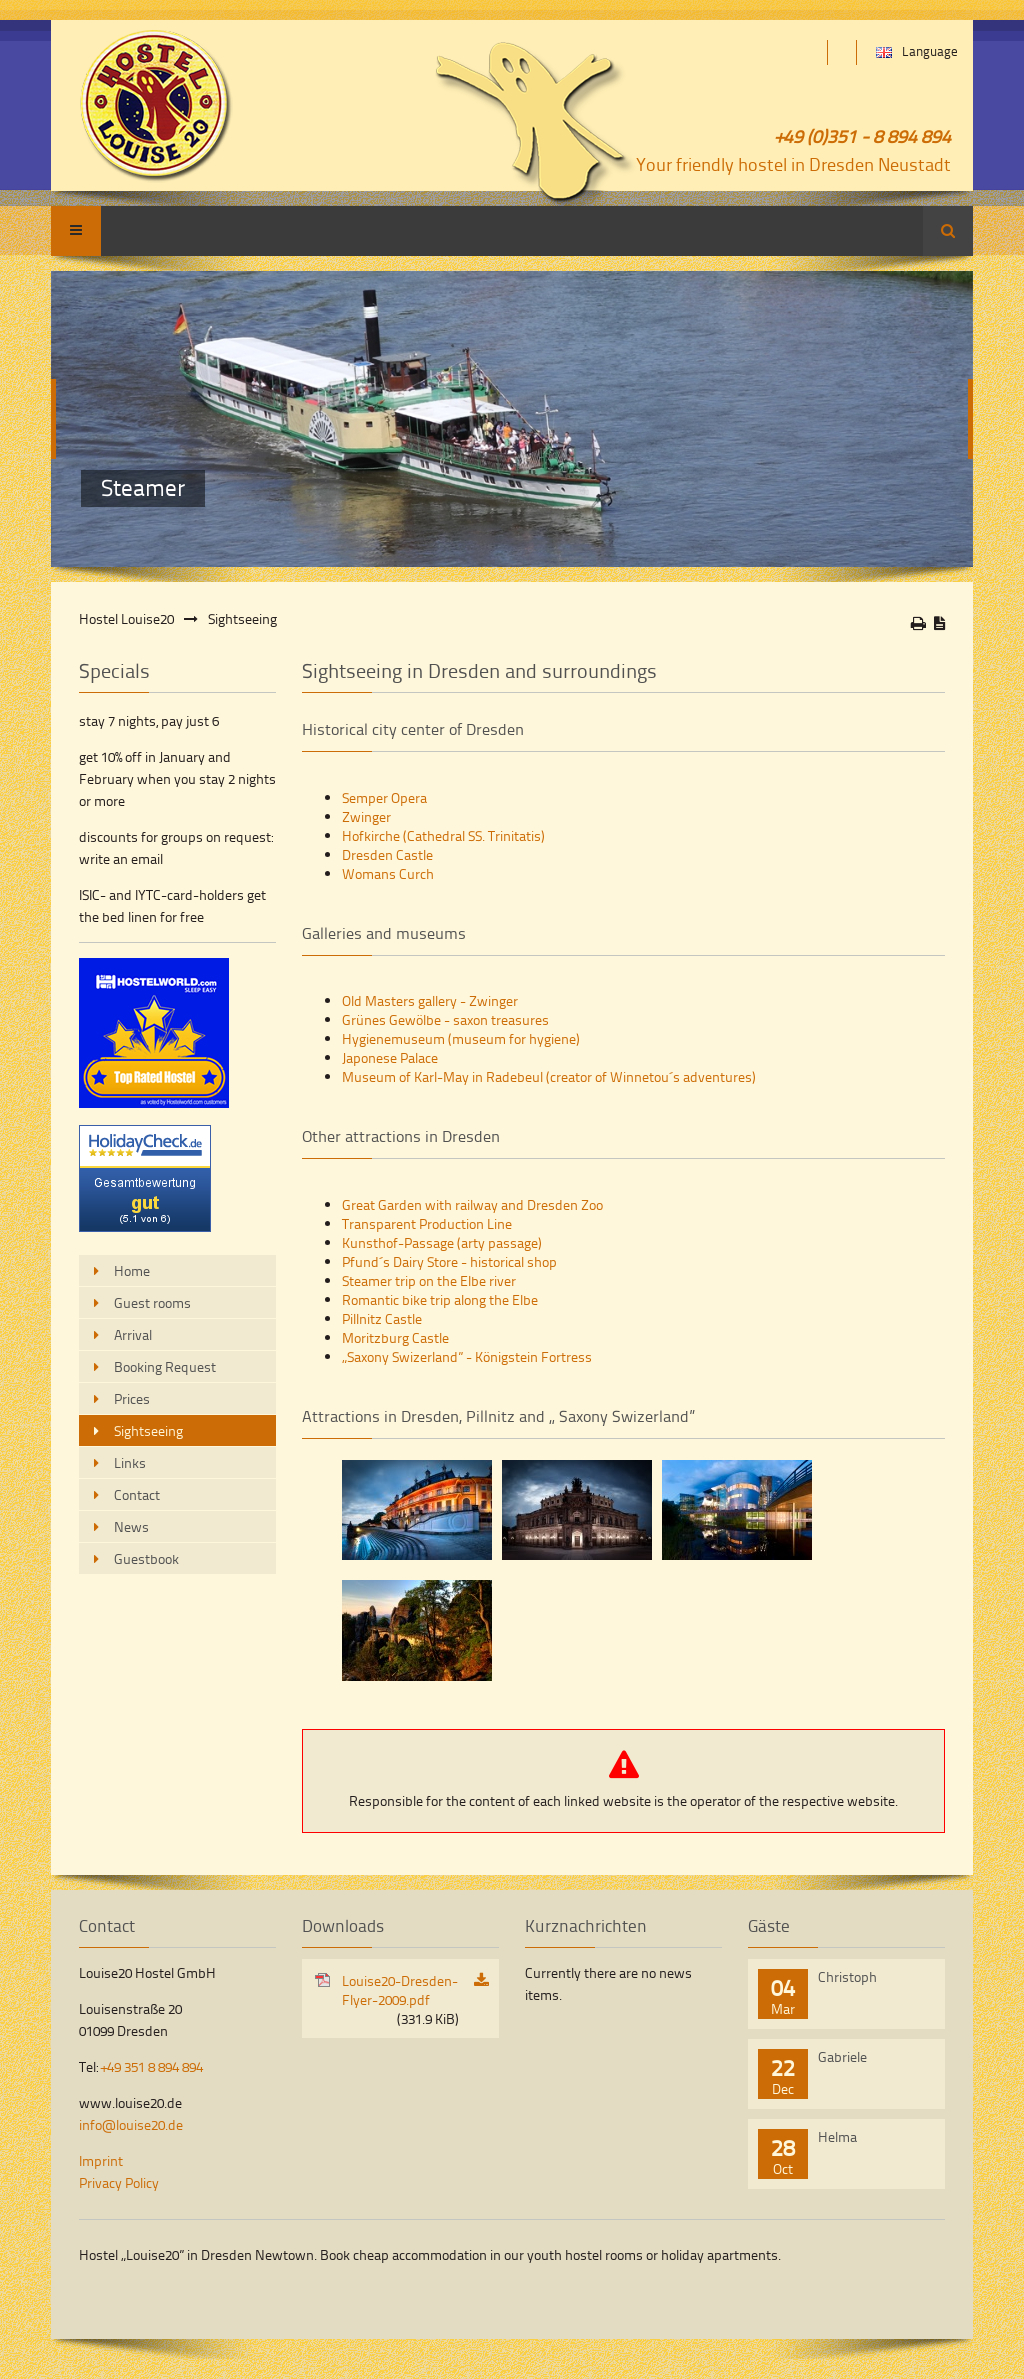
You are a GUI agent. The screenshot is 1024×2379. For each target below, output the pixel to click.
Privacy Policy (119, 2182)
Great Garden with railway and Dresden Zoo (472, 1204)
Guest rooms (152, 1302)
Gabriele (842, 2056)
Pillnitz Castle (382, 1318)
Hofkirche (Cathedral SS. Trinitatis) (443, 835)
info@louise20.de (131, 2124)
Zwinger (366, 816)
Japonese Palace (390, 1057)
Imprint (101, 2160)
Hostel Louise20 (126, 618)
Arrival (133, 1334)
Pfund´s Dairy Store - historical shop (449, 1261)
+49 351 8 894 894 (152, 2066)
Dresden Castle (387, 854)
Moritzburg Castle (395, 1337)
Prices (132, 1398)
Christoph (847, 1976)
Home (132, 1270)
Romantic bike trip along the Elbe (440, 1299)
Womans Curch (388, 873)
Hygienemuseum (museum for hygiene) (461, 1038)
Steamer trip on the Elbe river (429, 1280)
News (131, 1526)
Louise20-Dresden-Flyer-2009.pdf (400, 1999)
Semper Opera (384, 797)
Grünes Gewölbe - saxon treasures (445, 1019)
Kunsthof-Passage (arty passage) (442, 1242)
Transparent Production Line (427, 1223)
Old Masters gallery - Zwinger (430, 1000)
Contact (137, 1494)
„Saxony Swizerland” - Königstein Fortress (467, 1356)
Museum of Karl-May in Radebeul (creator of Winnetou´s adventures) (549, 1076)
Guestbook (146, 1558)
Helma (837, 2136)
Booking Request (165, 1366)
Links (130, 1462)
